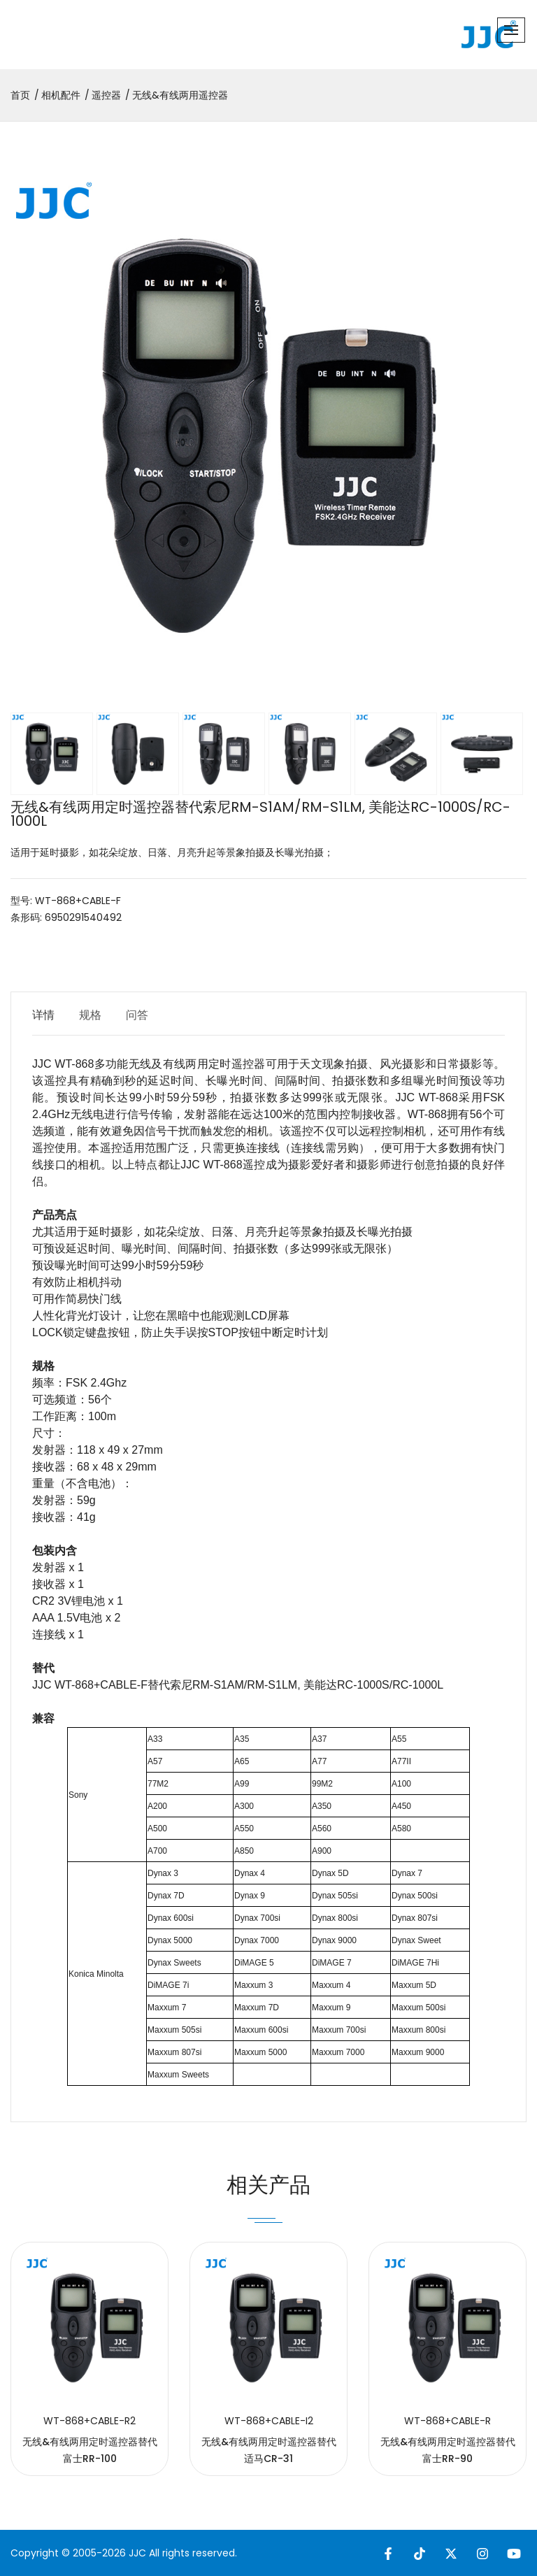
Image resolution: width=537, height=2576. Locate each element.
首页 (20, 95)
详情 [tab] (43, 1015)
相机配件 (60, 95)
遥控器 (106, 95)
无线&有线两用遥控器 (180, 95)
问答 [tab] (137, 1015)
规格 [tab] (90, 1015)
